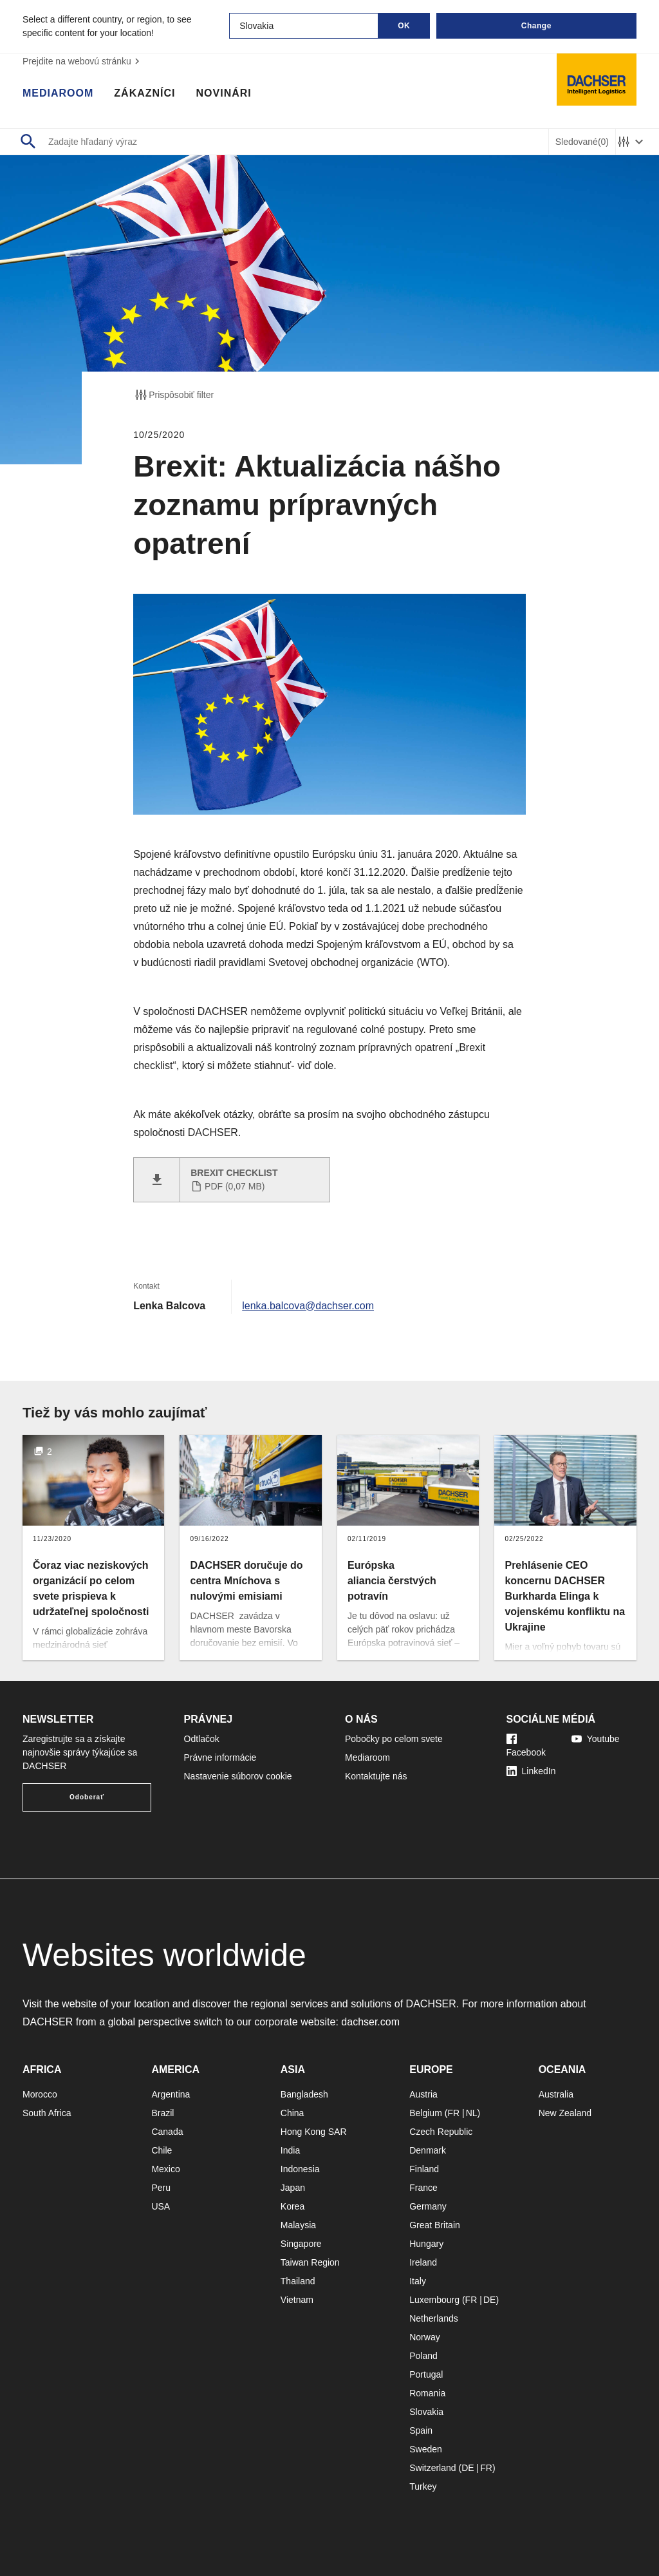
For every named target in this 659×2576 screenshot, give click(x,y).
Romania (427, 2393)
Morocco (40, 2094)
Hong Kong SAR (314, 2131)
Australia (556, 2094)
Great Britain (434, 2225)
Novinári (224, 93)
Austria (423, 2094)
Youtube (595, 1739)
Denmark (427, 2150)
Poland (423, 2356)
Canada (167, 2131)
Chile (161, 2150)
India (290, 2150)
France (423, 2188)
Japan (293, 2188)
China (292, 2113)
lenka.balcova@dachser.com (308, 1305)
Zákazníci (144, 93)
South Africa (47, 2113)
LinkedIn (531, 1771)
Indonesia (300, 2169)
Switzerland (432, 2468)
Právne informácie (220, 1757)
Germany (428, 2206)
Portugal (426, 2374)
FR (453, 2113)
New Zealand (565, 2113)
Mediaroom (58, 93)
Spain (420, 2430)
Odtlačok (201, 1739)
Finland (424, 2169)
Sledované (582, 142)
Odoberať (87, 1797)
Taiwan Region (310, 2262)
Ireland (423, 2262)
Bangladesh (304, 2094)
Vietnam (297, 2300)
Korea (292, 2206)
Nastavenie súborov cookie (238, 1776)
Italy (417, 2281)
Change (536, 25)
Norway (424, 2337)
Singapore (301, 2244)
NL (472, 2113)
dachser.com (370, 2021)
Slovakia (426, 2412)
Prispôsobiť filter (173, 394)
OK (404, 25)
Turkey (422, 2486)
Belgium (425, 2113)
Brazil (162, 2113)
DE (489, 2300)
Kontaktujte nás (376, 1776)
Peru (161, 2188)
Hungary (426, 2244)
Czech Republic (440, 2131)
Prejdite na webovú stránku (83, 61)
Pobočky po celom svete (394, 1739)
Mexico (165, 2169)
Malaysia (298, 2225)
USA (160, 2206)
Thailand (298, 2281)
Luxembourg (434, 2300)
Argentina (170, 2094)
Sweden (425, 2449)
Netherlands (433, 2318)
